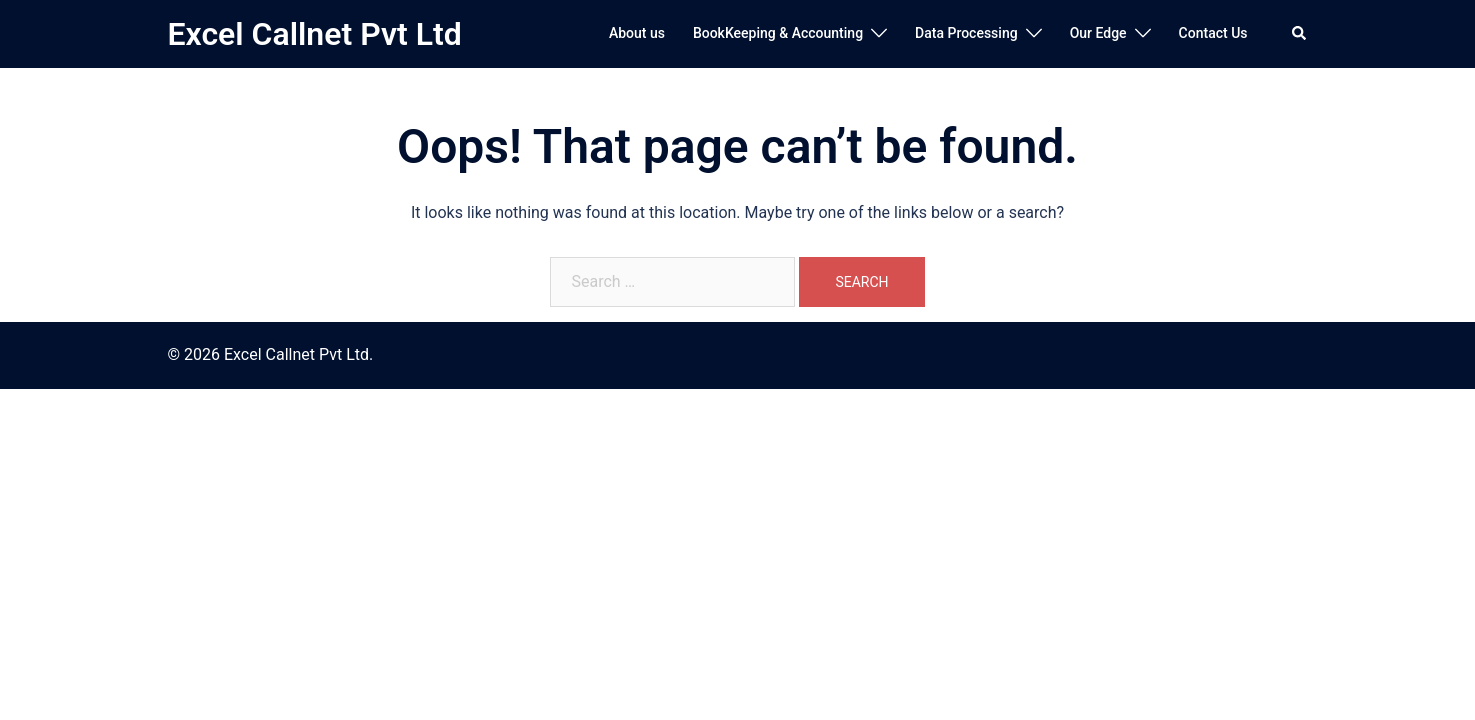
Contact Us (1213, 33)
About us (637, 33)
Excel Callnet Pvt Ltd (315, 34)
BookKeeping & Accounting (778, 33)
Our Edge (1098, 33)
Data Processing (966, 33)
